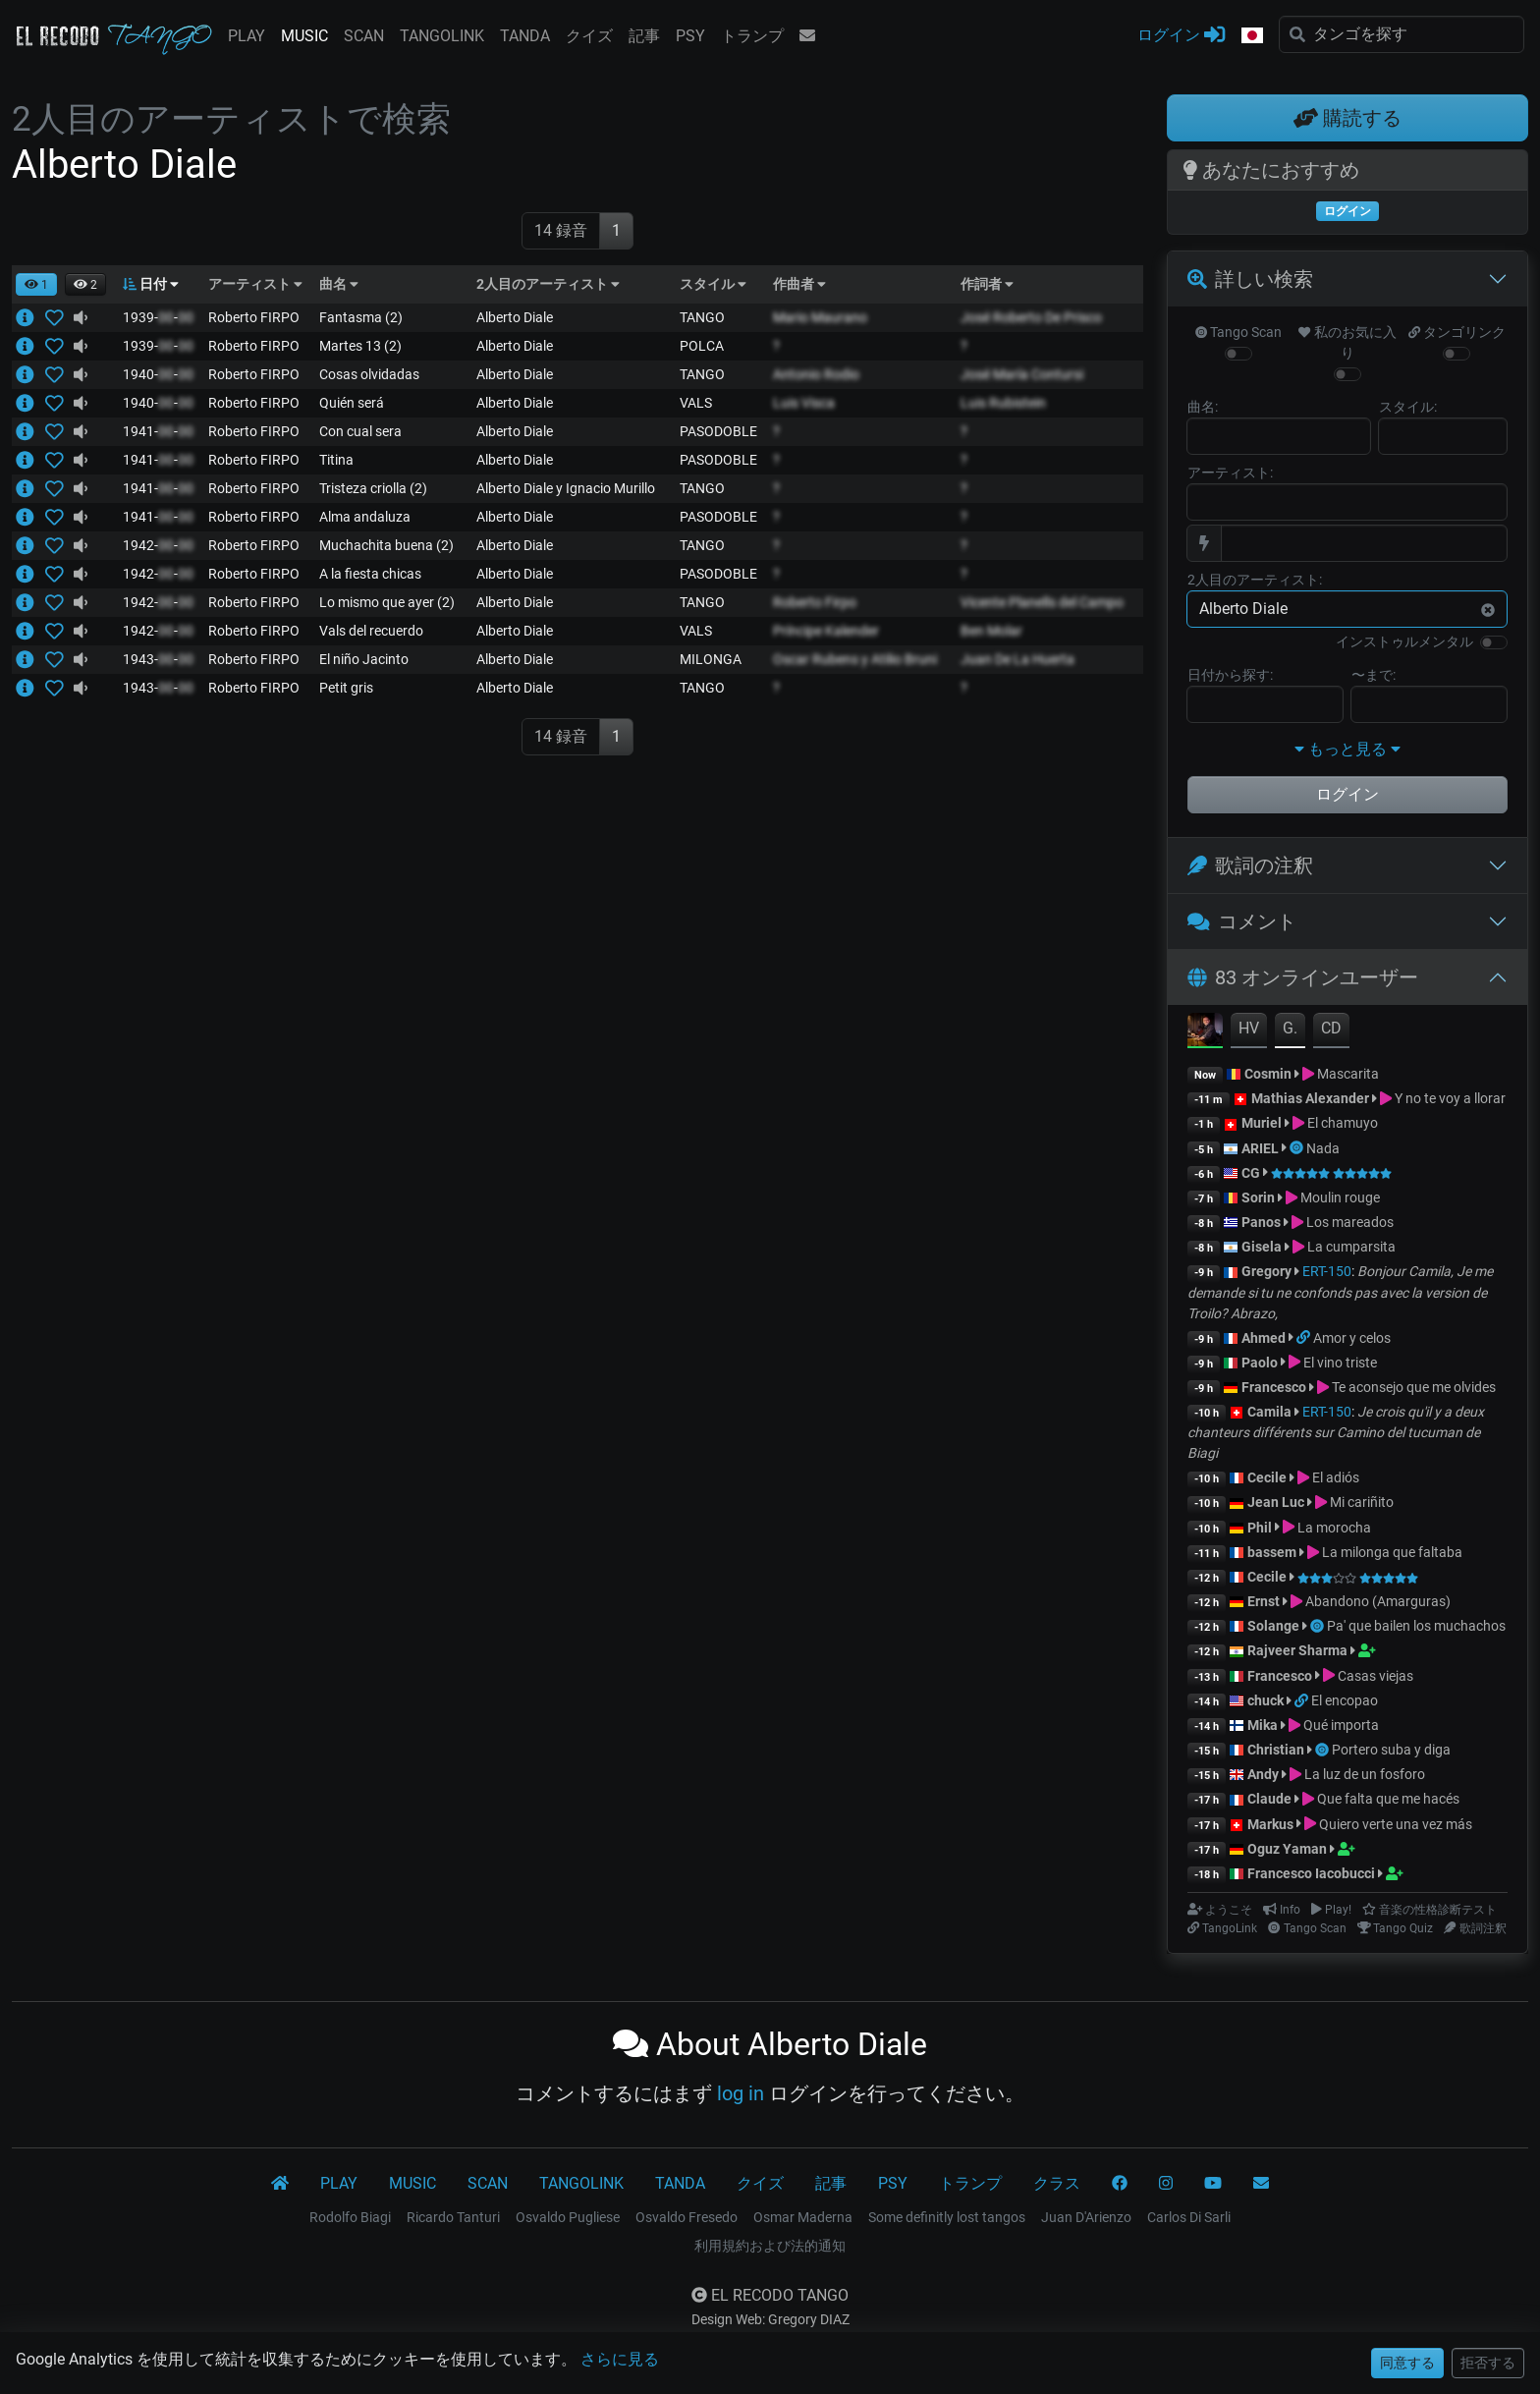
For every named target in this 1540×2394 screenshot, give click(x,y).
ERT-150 (1326, 1271)
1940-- (158, 374)
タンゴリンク (1457, 332)
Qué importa (1341, 1725)
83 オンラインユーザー (1302, 977)
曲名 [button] (338, 284)
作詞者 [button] (987, 284)
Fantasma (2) (361, 317)
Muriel (1261, 1123)
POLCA (702, 346)
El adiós (1335, 1477)
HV (1248, 1028)
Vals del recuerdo (371, 631)
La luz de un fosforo (1364, 1774)
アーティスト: (1230, 472)
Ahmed (1263, 1338)
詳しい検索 (1250, 279)
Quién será (351, 403)
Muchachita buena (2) (386, 545)
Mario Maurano (820, 317)
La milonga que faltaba (1392, 1552)
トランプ (752, 36)
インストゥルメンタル (1404, 641)
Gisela (1261, 1246)
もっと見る (1347, 749)
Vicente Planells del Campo (1042, 602)
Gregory (1266, 1271)
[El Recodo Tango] (279, 2183)
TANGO (702, 317)
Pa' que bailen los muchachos (1416, 1626)
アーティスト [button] (255, 284)
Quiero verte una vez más (1395, 1824)
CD (1331, 1028)
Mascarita (1348, 1074)
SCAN (364, 36)
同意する (1407, 2362)
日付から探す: (1230, 675)
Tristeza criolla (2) (373, 488)
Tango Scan (1238, 332)
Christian (1275, 1749)
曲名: (1202, 407)
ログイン (1181, 34)
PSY (690, 36)
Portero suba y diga (1391, 1749)
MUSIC (304, 36)
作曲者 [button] (799, 284)
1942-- (158, 545)
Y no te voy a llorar (1450, 1098)
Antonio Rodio (816, 374)
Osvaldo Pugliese (568, 2217)
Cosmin (1268, 1074)
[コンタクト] (1261, 2183)
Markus (1270, 1824)
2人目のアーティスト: (1254, 579)
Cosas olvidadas (369, 374)
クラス (1056, 2183)
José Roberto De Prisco (1031, 317)
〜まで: (1373, 675)
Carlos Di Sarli (1189, 2217)
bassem (1271, 1552)
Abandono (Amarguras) (1378, 1601)
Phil (1259, 1527)
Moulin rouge (1340, 1197)
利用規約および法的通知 (770, 2246)
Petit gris (346, 688)
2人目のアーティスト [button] (548, 284)
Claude (1270, 1799)
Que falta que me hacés (1388, 1799)
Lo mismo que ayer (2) (387, 602)
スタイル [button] (713, 284)
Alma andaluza (365, 517)
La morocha (1334, 1527)
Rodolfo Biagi (350, 2217)
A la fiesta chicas (370, 574)
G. (1290, 1028)
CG (1250, 1173)
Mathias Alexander (1310, 1098)
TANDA (525, 36)
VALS (696, 403)
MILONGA (711, 659)
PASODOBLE (718, 431)
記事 (644, 36)
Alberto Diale (514, 317)
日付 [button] (151, 284)
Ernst (1263, 1601)
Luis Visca (804, 403)
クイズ (589, 36)
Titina (336, 460)
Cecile (1267, 1477)
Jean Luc (1275, 1502)
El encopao (1344, 1700)
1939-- (158, 317)
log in (740, 2093)
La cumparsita (1351, 1246)
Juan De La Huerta (1017, 659)
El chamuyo (1342, 1123)
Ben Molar (991, 631)
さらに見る (619, 2359)
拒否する (1487, 2362)
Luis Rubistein (1003, 403)
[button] (1252, 36)
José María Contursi (1022, 374)
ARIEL (1260, 1148)
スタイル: (1408, 407)
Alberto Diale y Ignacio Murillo (565, 488)
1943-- (158, 659)
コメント (1241, 921)
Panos (1261, 1222)
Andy (1263, 1774)
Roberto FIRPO (254, 317)
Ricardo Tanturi (453, 2217)
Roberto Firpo (814, 602)
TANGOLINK (442, 36)
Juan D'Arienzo (1086, 2217)
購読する (1347, 118)
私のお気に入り (1347, 342)
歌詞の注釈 (1250, 865)
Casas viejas (1375, 1676)
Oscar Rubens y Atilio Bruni (855, 659)
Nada (1323, 1148)
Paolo (1259, 1362)
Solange (1273, 1626)
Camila (1269, 1412)
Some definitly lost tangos (946, 2217)
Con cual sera (360, 431)
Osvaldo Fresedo (686, 2217)
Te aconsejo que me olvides (1414, 1387)
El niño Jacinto (364, 659)
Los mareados (1350, 1222)
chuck (1265, 1700)
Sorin (1258, 1197)
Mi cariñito (1362, 1502)
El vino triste (1340, 1362)
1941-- (158, 431)
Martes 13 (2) (360, 346)
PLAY (246, 36)
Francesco (1273, 1387)
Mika (1262, 1725)
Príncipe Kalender (826, 631)
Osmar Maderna (802, 2217)
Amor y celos (1352, 1338)
